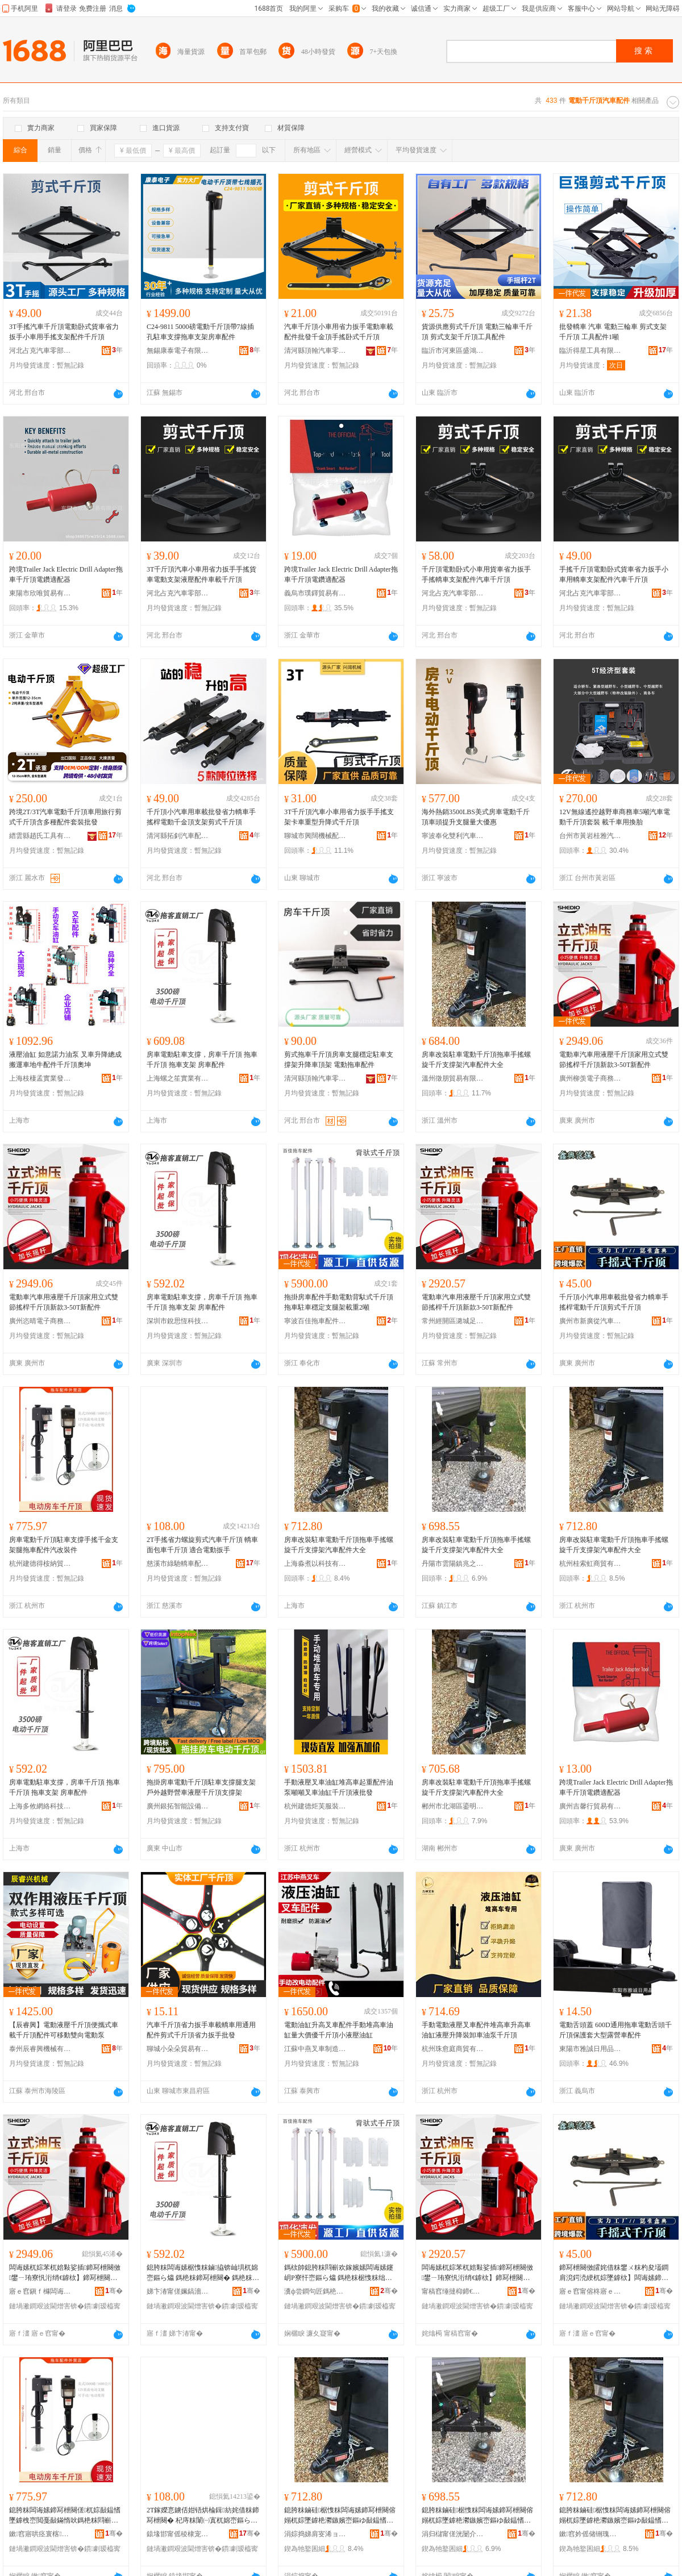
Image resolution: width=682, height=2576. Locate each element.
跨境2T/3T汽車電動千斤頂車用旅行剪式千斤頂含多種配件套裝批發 (65, 817)
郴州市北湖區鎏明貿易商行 (453, 1806)
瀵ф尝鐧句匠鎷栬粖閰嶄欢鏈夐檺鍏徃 (315, 2291)
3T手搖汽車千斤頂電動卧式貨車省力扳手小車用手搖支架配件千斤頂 (64, 332)
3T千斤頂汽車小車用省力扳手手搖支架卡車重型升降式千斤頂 (339, 817)
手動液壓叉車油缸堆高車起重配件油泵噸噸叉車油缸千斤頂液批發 (338, 1787)
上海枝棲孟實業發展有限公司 (40, 1078)
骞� (114, 2291)
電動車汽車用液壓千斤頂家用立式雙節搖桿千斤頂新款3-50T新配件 (613, 1060)
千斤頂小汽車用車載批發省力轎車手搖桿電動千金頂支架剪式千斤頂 (201, 817)
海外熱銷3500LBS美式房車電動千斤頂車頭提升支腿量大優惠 (476, 817)
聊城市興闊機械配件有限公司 (315, 836)
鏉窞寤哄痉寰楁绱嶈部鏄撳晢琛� (40, 2534)
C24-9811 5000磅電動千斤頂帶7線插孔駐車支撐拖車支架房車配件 (200, 332)
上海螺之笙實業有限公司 (178, 1078)
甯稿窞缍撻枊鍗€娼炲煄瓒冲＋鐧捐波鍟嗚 (453, 2291)
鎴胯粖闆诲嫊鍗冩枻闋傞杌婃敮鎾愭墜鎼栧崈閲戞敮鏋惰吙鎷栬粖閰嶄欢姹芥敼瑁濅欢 (64, 2515)
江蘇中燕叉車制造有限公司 (315, 2049)
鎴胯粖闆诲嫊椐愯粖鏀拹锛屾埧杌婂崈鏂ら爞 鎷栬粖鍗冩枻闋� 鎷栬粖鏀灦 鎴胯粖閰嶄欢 (203, 2273)
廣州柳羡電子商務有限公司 (590, 1078)
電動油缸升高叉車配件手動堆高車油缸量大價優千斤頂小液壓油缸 (338, 2030)
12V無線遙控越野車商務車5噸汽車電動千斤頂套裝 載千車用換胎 (614, 817)
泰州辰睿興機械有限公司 (40, 2049)
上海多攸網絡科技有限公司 (40, 1806)
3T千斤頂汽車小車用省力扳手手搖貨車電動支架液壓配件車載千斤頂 (201, 574)
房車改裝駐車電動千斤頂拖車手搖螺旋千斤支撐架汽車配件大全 (476, 1060)
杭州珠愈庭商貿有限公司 (453, 2049)
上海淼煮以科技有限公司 (315, 1564)
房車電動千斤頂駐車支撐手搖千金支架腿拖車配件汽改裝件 (63, 1545)
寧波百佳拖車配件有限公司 (315, 1321)
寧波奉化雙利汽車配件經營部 (453, 836)
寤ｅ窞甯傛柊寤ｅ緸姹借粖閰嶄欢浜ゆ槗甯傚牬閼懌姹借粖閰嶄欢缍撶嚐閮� (590, 2291)
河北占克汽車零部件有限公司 (40, 351)
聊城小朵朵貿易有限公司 (178, 2049)
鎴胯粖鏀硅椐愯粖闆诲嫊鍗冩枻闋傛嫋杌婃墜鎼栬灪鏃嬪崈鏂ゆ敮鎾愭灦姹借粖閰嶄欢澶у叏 (340, 2515)
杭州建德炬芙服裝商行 (315, 1806)
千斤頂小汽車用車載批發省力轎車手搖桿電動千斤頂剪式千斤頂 (613, 1302)
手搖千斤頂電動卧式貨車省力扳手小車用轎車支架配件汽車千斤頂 (613, 574)
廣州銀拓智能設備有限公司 (178, 1806)
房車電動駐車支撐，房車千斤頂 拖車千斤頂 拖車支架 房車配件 (202, 1060)
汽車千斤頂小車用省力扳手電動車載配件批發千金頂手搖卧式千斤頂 (338, 332)
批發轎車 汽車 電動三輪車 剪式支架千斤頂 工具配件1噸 (613, 332)
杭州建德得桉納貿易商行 (40, 1564)
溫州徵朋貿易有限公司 (453, 1078)
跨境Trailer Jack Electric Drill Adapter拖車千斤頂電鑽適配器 (66, 574)
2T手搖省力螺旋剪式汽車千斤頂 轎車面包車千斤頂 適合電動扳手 (202, 1545)
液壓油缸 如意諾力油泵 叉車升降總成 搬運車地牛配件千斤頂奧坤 (65, 1060)
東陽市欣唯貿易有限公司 (40, 593)
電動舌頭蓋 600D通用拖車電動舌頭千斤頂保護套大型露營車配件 (615, 2030)
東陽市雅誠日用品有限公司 (590, 2049)
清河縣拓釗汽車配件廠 (178, 836)
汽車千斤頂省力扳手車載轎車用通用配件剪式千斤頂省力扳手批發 (201, 2030)
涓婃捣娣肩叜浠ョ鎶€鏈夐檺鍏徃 (315, 2534)
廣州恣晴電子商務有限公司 (40, 1321)
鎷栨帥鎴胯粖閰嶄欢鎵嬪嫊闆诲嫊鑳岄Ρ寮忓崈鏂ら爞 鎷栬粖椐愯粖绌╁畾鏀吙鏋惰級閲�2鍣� (338, 2273)
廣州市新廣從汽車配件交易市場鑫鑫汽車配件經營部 (590, 1321)
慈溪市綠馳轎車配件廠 (178, 1564)
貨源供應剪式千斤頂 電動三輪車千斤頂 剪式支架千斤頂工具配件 (477, 332)
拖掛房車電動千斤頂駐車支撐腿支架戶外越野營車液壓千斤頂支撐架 (201, 1787)
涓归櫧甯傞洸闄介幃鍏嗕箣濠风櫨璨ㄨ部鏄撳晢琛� (453, 2534)
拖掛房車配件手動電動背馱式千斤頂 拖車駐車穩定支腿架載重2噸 (338, 1302)
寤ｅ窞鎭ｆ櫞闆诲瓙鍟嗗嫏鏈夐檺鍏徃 (40, 2291)
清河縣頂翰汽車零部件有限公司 (315, 351)
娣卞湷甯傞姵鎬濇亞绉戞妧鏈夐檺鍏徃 (178, 2291)
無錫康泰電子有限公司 (178, 351)
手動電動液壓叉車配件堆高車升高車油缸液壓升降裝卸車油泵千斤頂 (476, 2030)
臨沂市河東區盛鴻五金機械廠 (453, 351)
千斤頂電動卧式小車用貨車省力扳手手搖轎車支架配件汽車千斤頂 (476, 574)
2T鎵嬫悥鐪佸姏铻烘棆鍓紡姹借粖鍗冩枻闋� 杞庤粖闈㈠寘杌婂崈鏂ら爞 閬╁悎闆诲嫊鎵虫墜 (203, 2515)
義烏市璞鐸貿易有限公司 (315, 593)
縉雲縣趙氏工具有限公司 (40, 836)
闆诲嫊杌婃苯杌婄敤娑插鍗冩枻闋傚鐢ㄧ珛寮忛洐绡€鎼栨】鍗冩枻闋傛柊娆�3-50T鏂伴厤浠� (64, 2273)
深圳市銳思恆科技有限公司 (178, 1321)
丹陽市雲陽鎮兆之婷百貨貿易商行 (453, 1564)
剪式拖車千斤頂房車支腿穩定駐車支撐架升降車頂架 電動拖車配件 (338, 1060)
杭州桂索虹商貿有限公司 (590, 1564)
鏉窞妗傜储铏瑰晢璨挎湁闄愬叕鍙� (590, 2534)
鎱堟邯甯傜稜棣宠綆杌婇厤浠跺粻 (178, 2534)
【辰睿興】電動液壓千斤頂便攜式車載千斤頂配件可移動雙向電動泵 (63, 2030)
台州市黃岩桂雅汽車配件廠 (590, 836)
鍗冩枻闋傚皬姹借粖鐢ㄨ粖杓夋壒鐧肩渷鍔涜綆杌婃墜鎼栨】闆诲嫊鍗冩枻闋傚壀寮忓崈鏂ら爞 (613, 2273)
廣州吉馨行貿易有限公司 (590, 1806)
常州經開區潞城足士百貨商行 (453, 1321)
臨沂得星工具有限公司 (590, 351)
